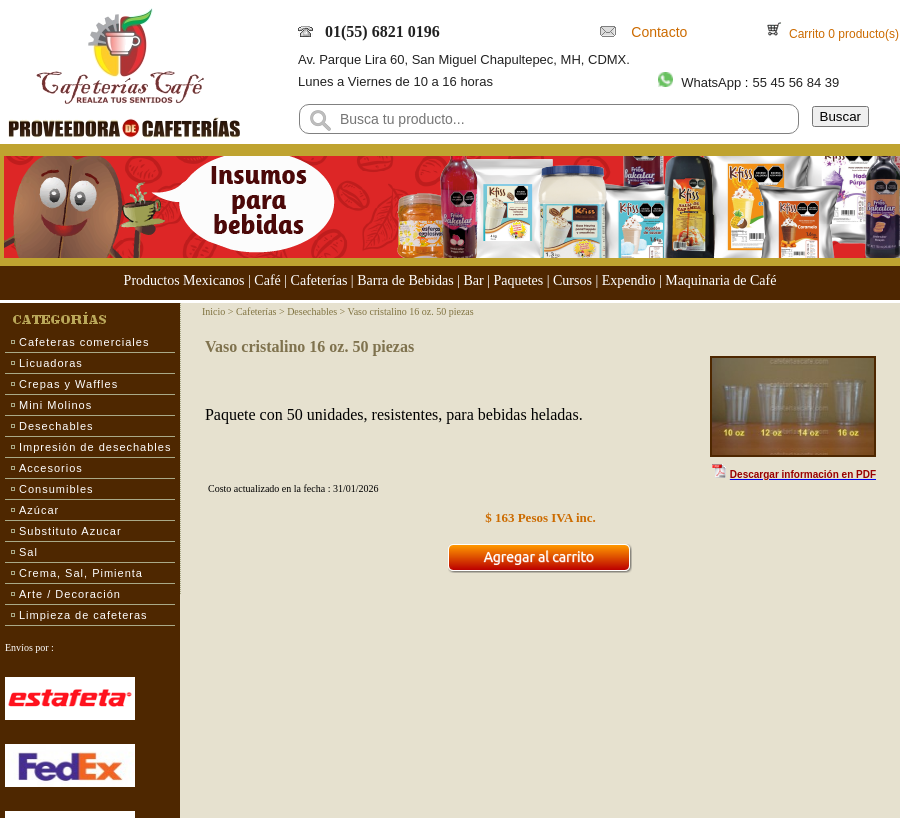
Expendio (629, 280)
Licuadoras (51, 363)
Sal (28, 552)
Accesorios (51, 468)
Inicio (213, 311)
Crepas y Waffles (68, 384)
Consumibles (56, 489)
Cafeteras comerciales (84, 342)
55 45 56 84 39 (795, 82)
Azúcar (39, 510)
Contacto (656, 32)
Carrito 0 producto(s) (842, 34)
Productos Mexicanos (184, 280)
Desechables (56, 426)
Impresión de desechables (95, 447)
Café (267, 280)
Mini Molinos (55, 405)
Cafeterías (319, 280)
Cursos (572, 280)
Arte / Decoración (70, 594)
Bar (473, 280)
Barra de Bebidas (405, 280)
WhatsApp (711, 82)
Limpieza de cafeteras (83, 615)
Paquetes (518, 280)
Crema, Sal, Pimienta (81, 573)
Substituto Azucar (70, 531)
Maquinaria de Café (720, 280)
